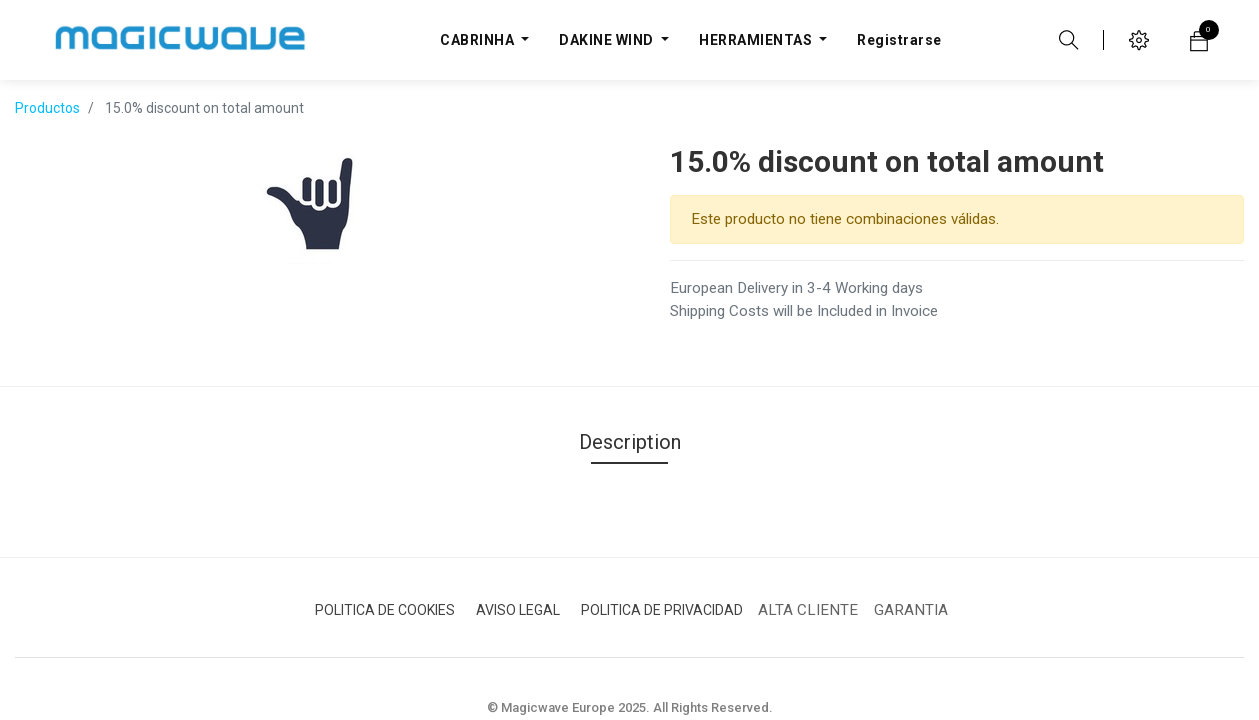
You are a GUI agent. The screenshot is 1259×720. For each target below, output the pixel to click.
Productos (47, 108)
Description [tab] (630, 442)
